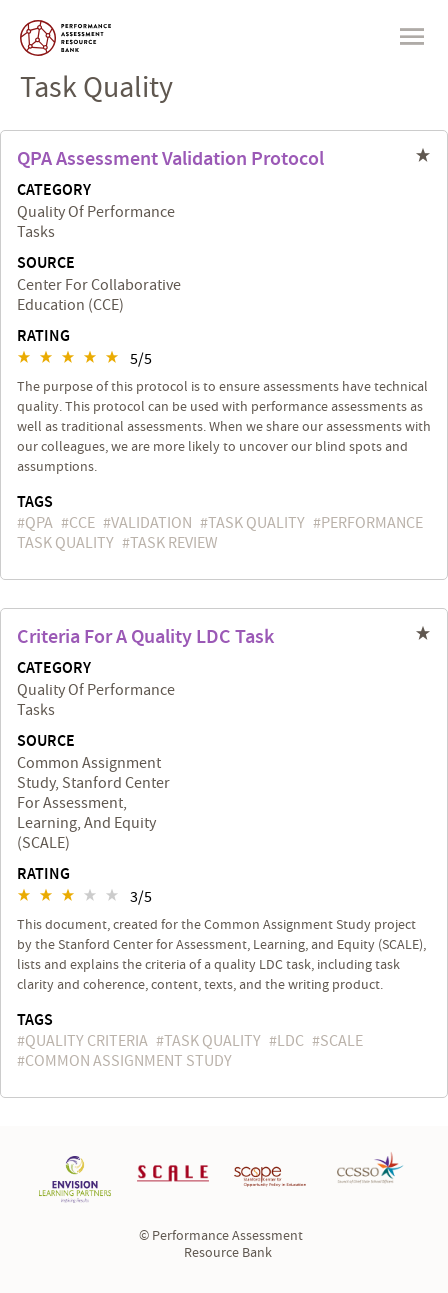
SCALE (341, 1041)
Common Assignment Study (128, 1061)
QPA (39, 523)
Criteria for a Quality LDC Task (145, 637)
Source (46, 264)
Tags (35, 502)
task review (174, 543)
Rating (43, 337)
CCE (82, 523)
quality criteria (86, 1041)
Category (54, 191)
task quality (256, 523)
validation (151, 523)
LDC (290, 1041)
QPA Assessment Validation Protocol (170, 159)
